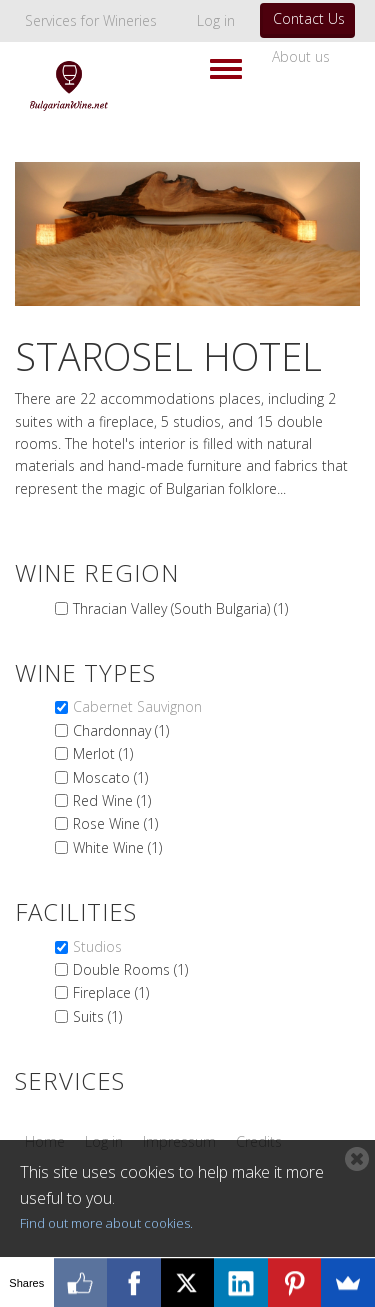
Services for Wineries (91, 20)
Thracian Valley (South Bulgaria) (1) (180, 608)
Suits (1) (97, 1016)
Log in (216, 20)
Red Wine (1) (112, 800)
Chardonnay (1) (121, 730)
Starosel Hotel (168, 356)
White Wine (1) (117, 847)
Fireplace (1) (111, 992)
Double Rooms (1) (130, 969)
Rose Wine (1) (115, 823)
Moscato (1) (110, 777)
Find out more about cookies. (106, 1223)
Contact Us (309, 18)
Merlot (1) (103, 753)
